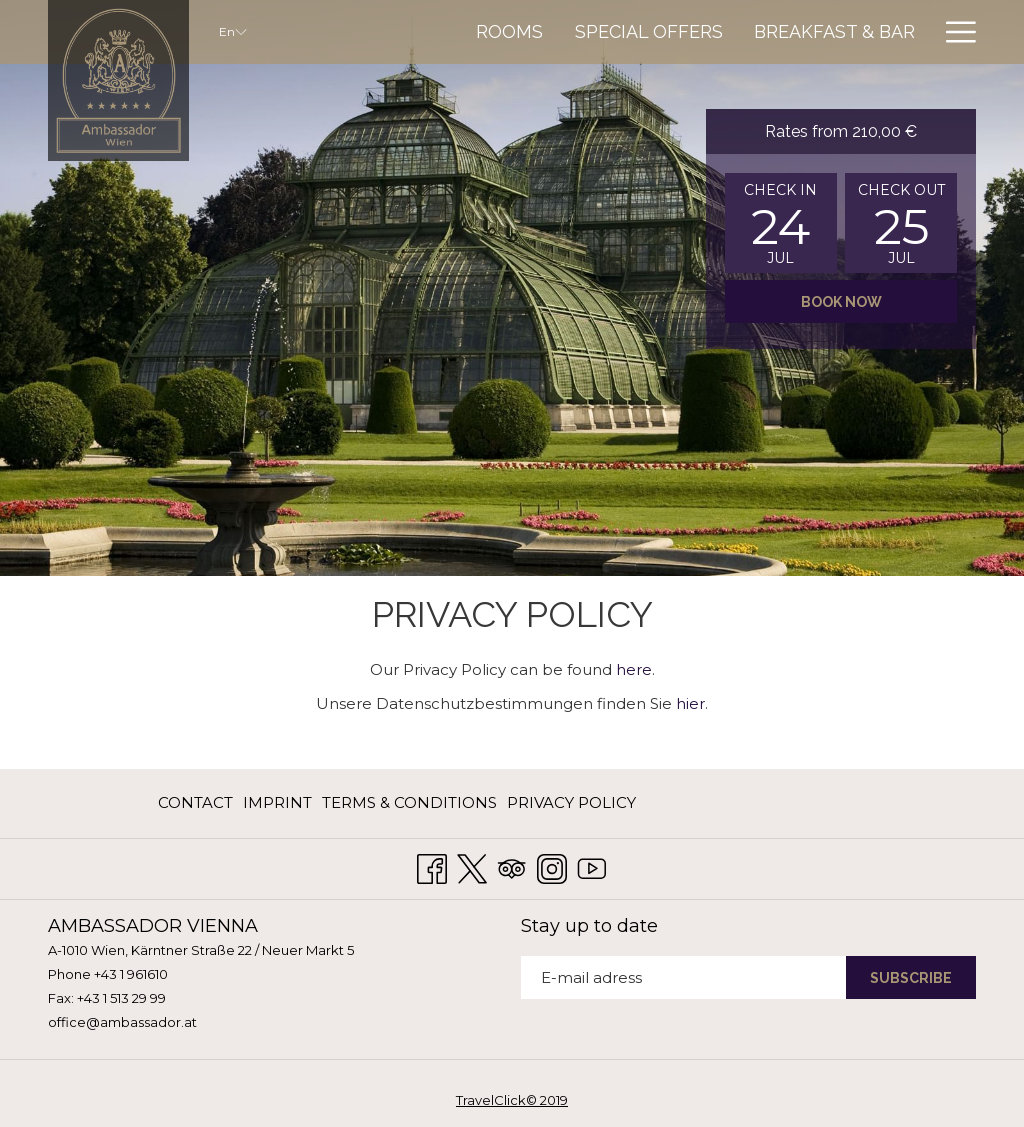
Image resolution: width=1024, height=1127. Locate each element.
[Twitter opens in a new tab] (472, 866)
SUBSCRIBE (911, 978)
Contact (195, 802)
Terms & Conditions (409, 802)
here (634, 669)
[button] (781, 223)
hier (690, 703)
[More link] (953, 32)
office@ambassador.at (122, 1022)
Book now (841, 302)
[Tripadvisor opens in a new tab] (512, 866)
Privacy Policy (571, 802)
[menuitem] (510, 32)
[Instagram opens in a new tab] (552, 866)
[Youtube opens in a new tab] (592, 866)
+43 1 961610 (131, 974)
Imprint (277, 802)
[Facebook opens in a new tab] (432, 866)
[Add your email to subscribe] (683, 977)
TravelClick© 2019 (512, 1100)
